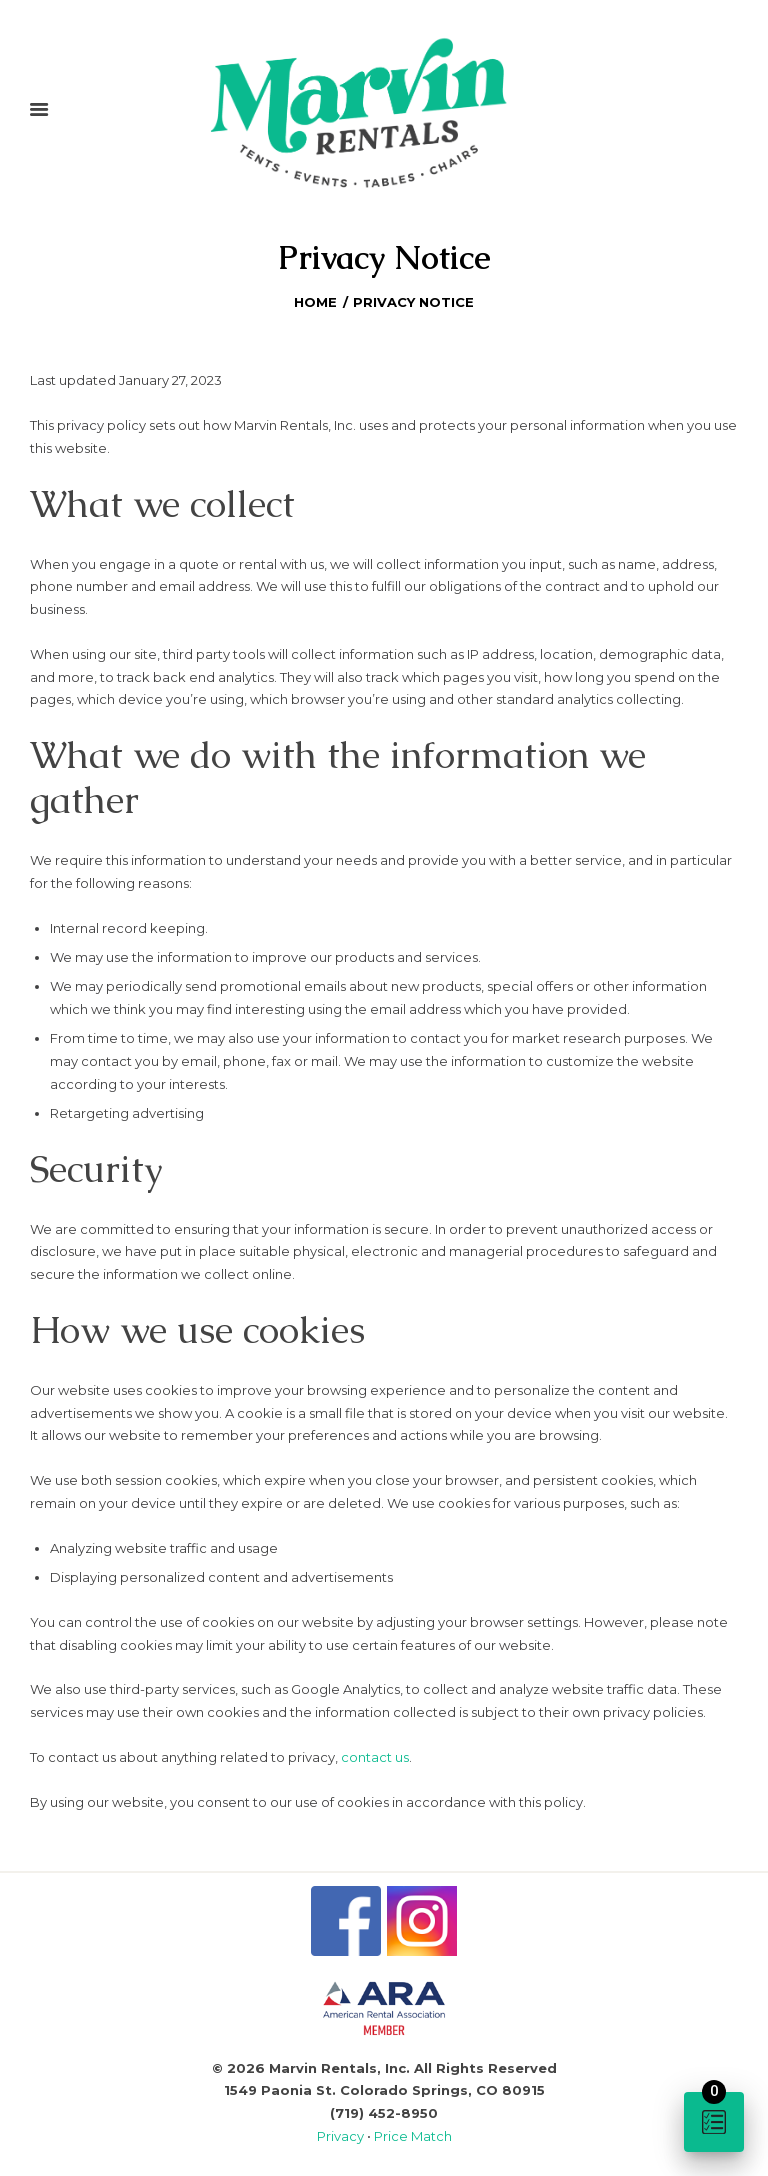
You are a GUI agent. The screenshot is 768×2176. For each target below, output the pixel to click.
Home (315, 302)
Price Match (413, 2136)
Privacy (342, 2136)
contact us (375, 1757)
